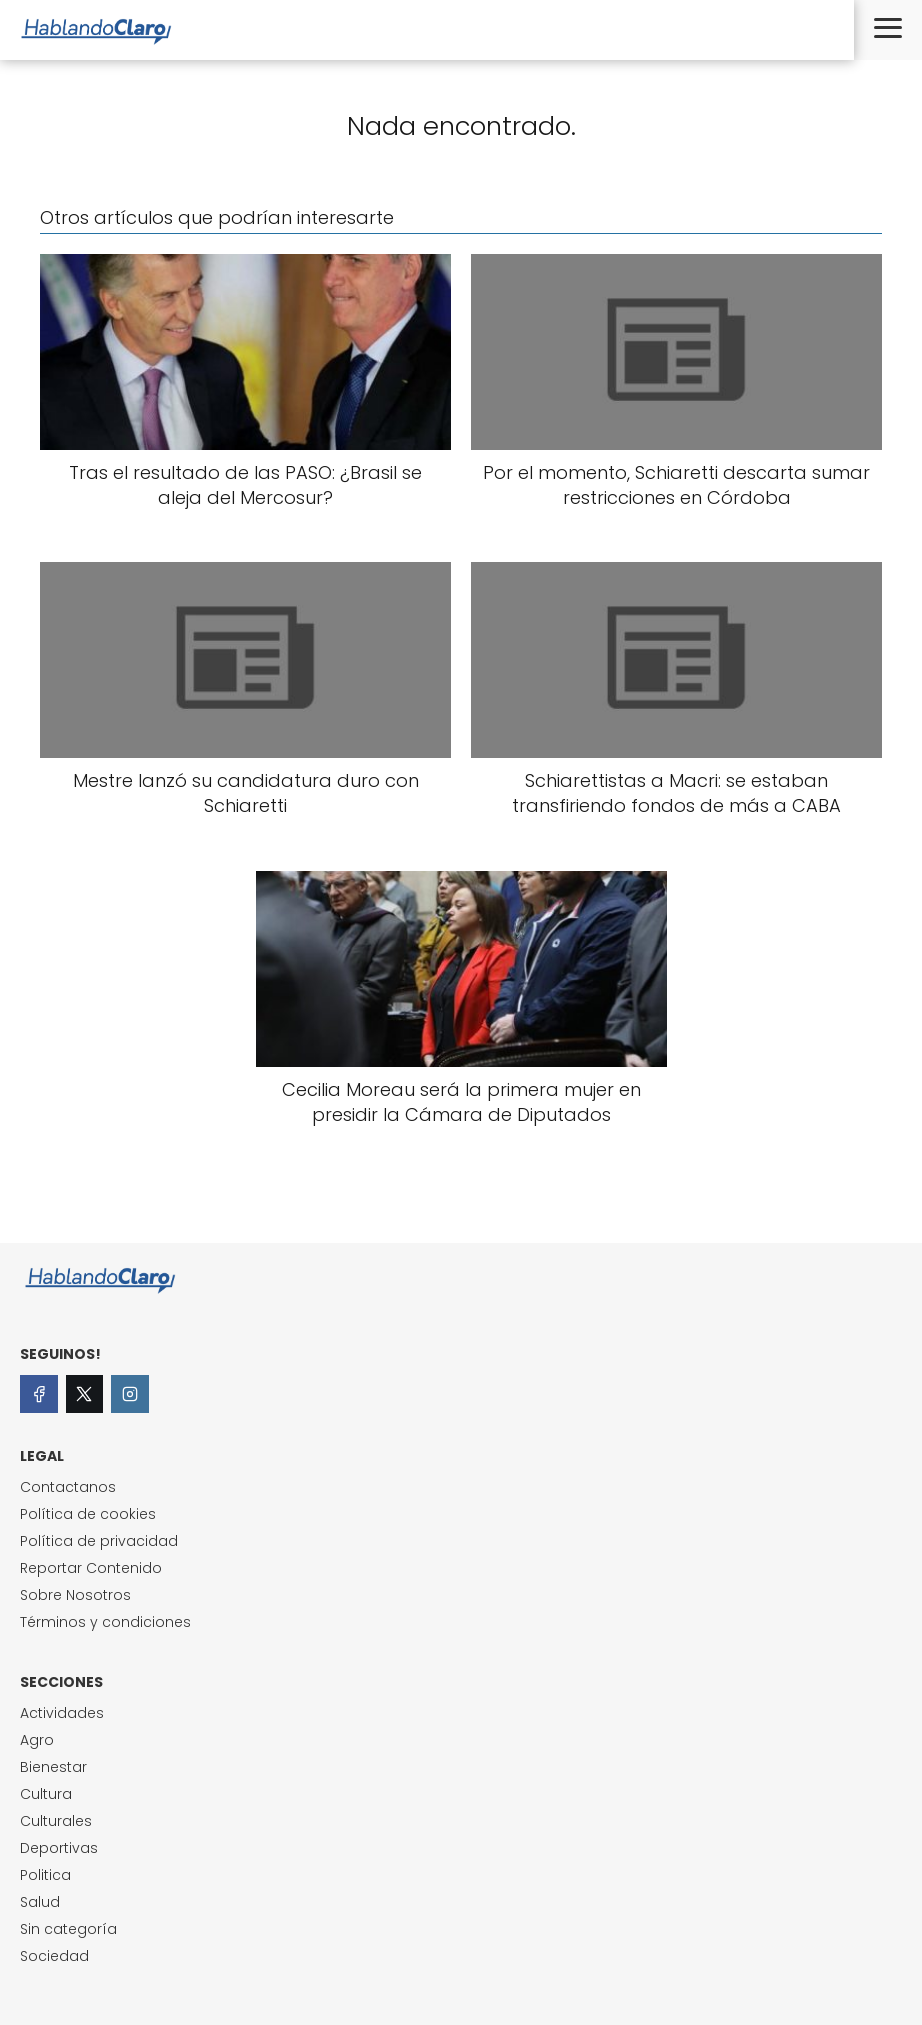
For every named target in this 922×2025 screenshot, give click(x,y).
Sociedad (54, 1956)
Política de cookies (88, 1514)
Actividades (62, 1713)
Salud (40, 1902)
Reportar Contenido (91, 1568)
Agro (37, 1740)
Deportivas (59, 1848)
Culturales (56, 1821)
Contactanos (68, 1487)
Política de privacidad (99, 1541)
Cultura (46, 1794)
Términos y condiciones (105, 1622)
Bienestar (53, 1767)
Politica (45, 1875)
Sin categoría (68, 1929)
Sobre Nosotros (75, 1595)
